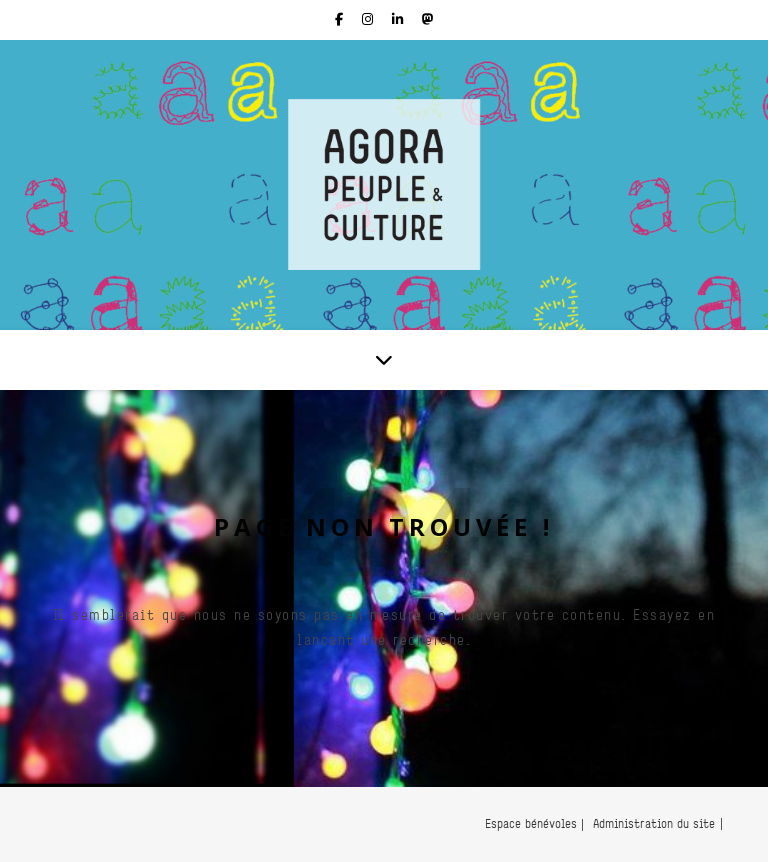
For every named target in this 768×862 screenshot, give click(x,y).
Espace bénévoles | (534, 823)
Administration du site (654, 823)
